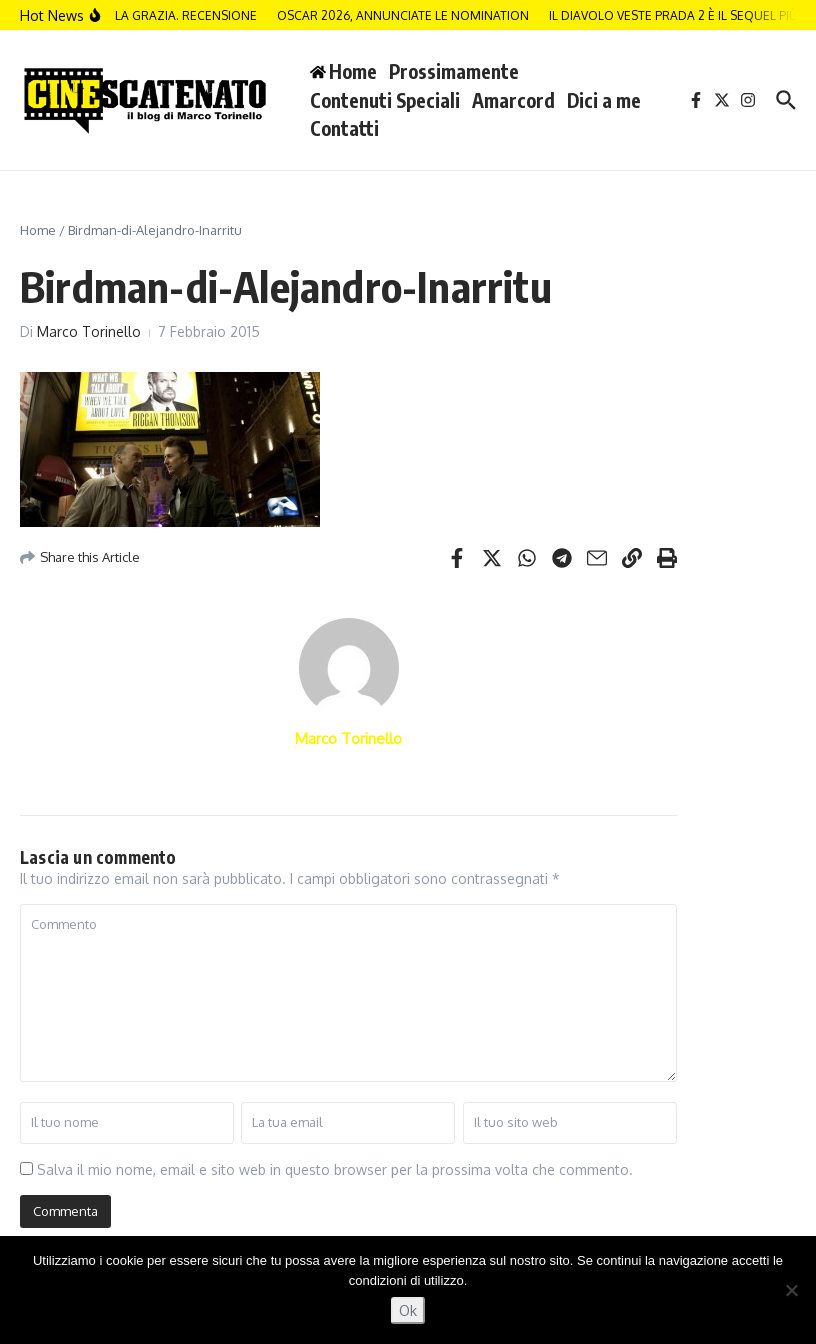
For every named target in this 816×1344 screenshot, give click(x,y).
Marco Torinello (89, 331)
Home (38, 230)
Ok (408, 1310)
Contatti (344, 128)
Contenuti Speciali (385, 100)
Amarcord (513, 100)
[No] (791, 1290)
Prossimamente (454, 71)
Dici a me (604, 100)
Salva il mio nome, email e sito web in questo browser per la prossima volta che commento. (335, 1169)
